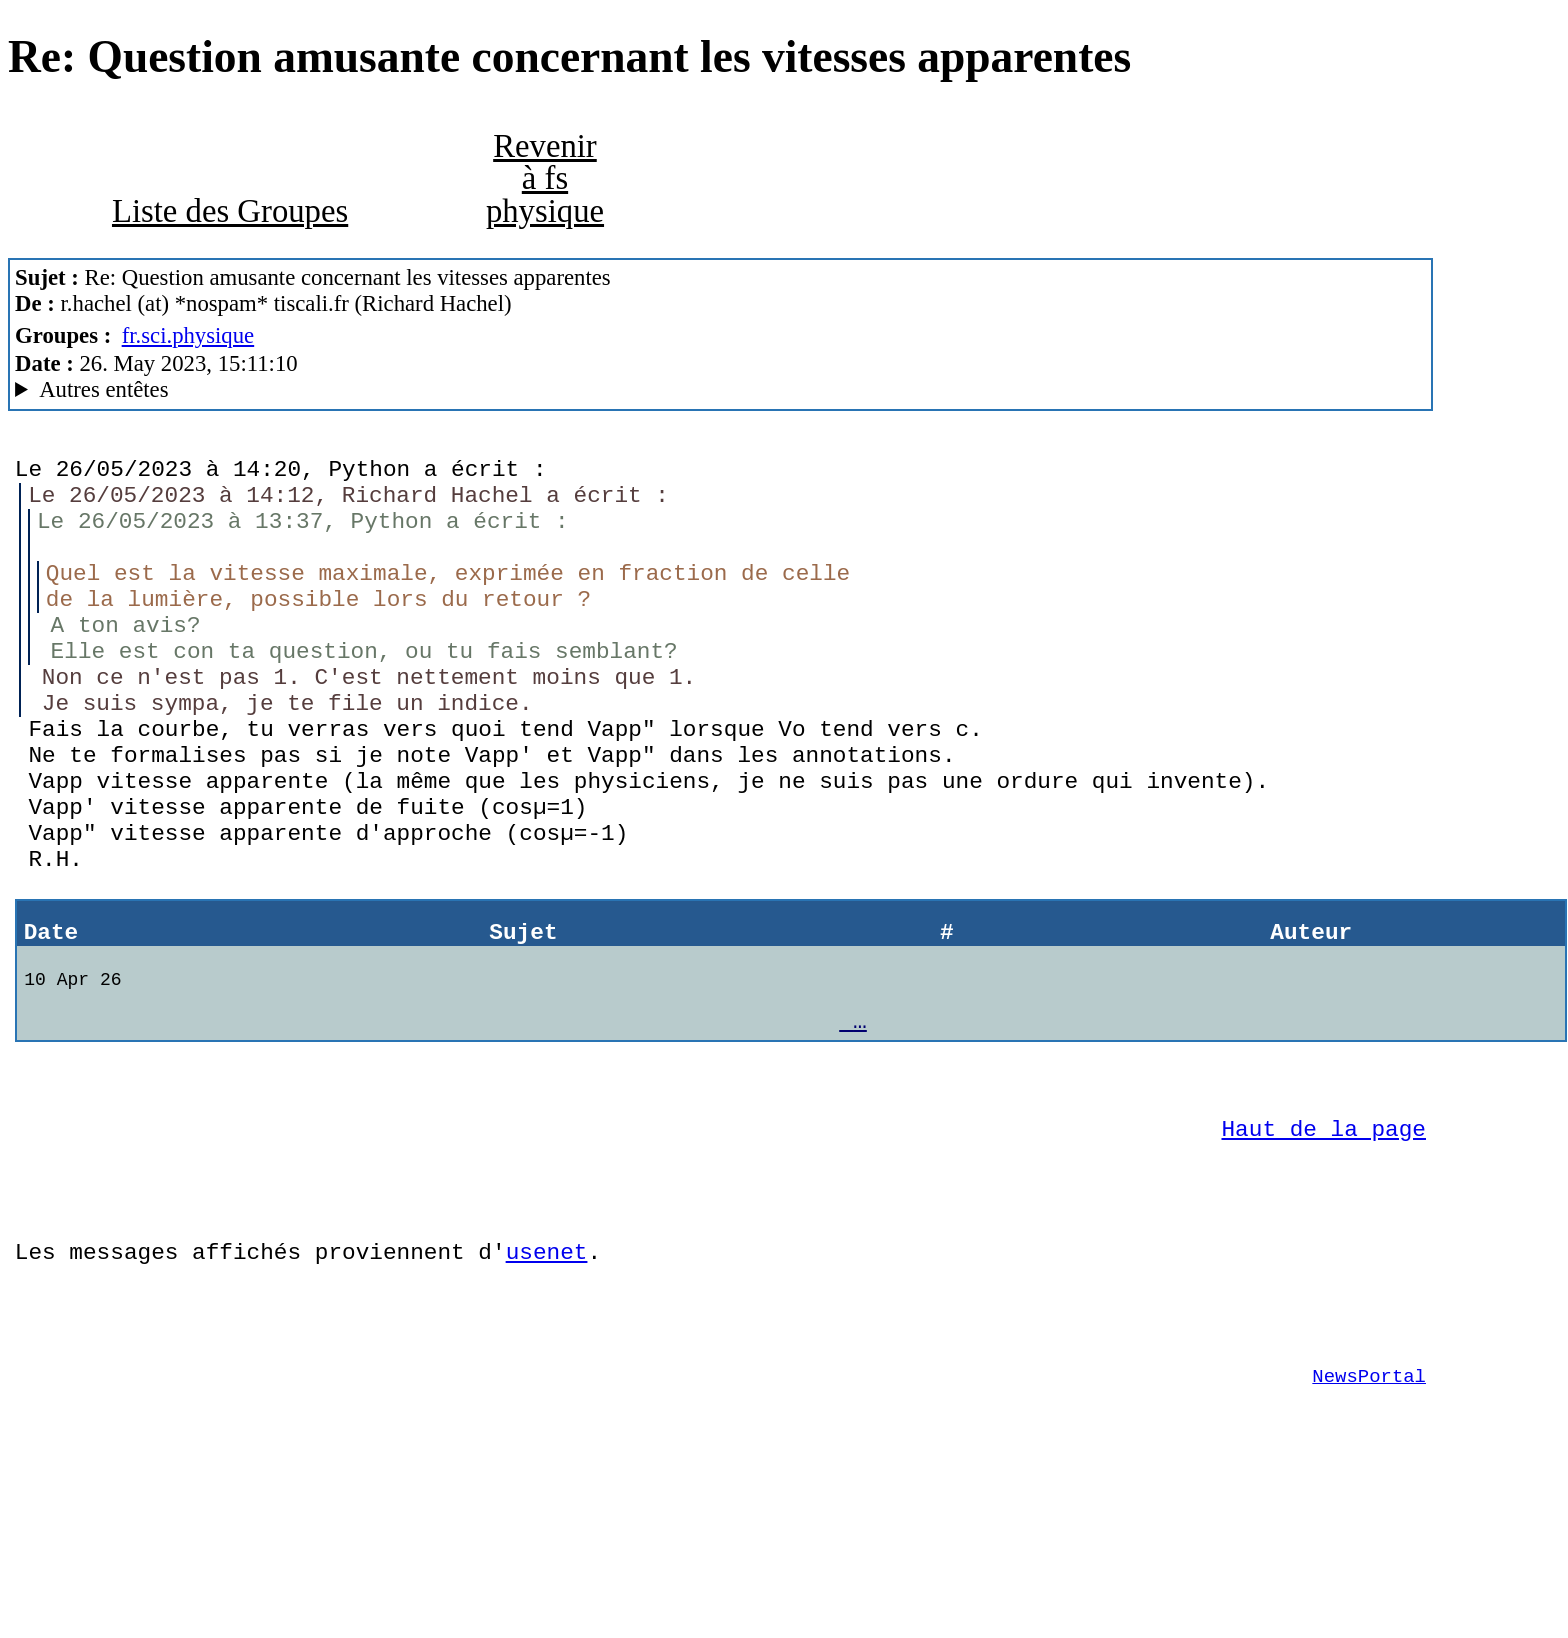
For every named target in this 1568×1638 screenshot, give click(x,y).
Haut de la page (1324, 1237)
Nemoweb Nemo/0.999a (720, 390)
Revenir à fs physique (545, 178)
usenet (547, 1375)
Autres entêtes (103, 389)
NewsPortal (1369, 1515)
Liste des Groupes (230, 211)
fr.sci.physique (188, 335)
